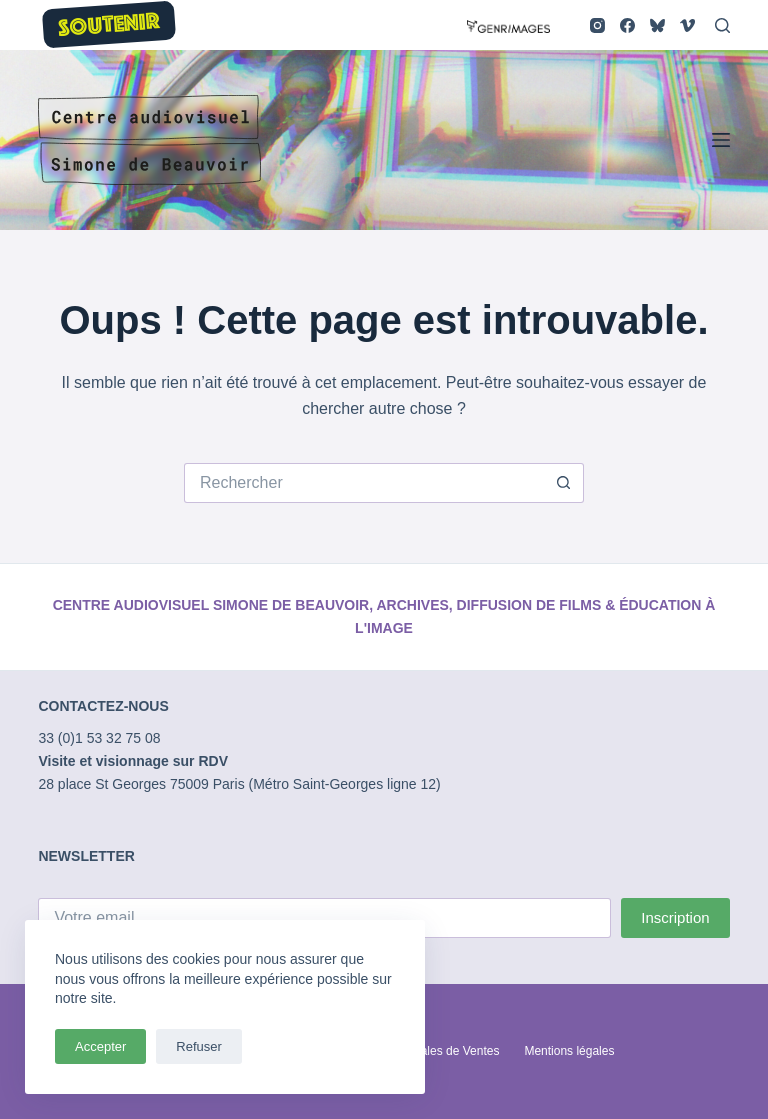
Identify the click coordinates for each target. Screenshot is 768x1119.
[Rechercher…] (364, 483)
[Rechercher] (722, 25)
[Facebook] (627, 25)
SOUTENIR (110, 26)
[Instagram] (597, 25)
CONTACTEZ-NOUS (103, 706)
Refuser (199, 1046)
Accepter (100, 1046)
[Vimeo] (687, 25)
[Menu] (721, 140)
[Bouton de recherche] (564, 483)
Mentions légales (569, 1051)
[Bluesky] (657, 25)
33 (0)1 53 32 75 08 (99, 738)
